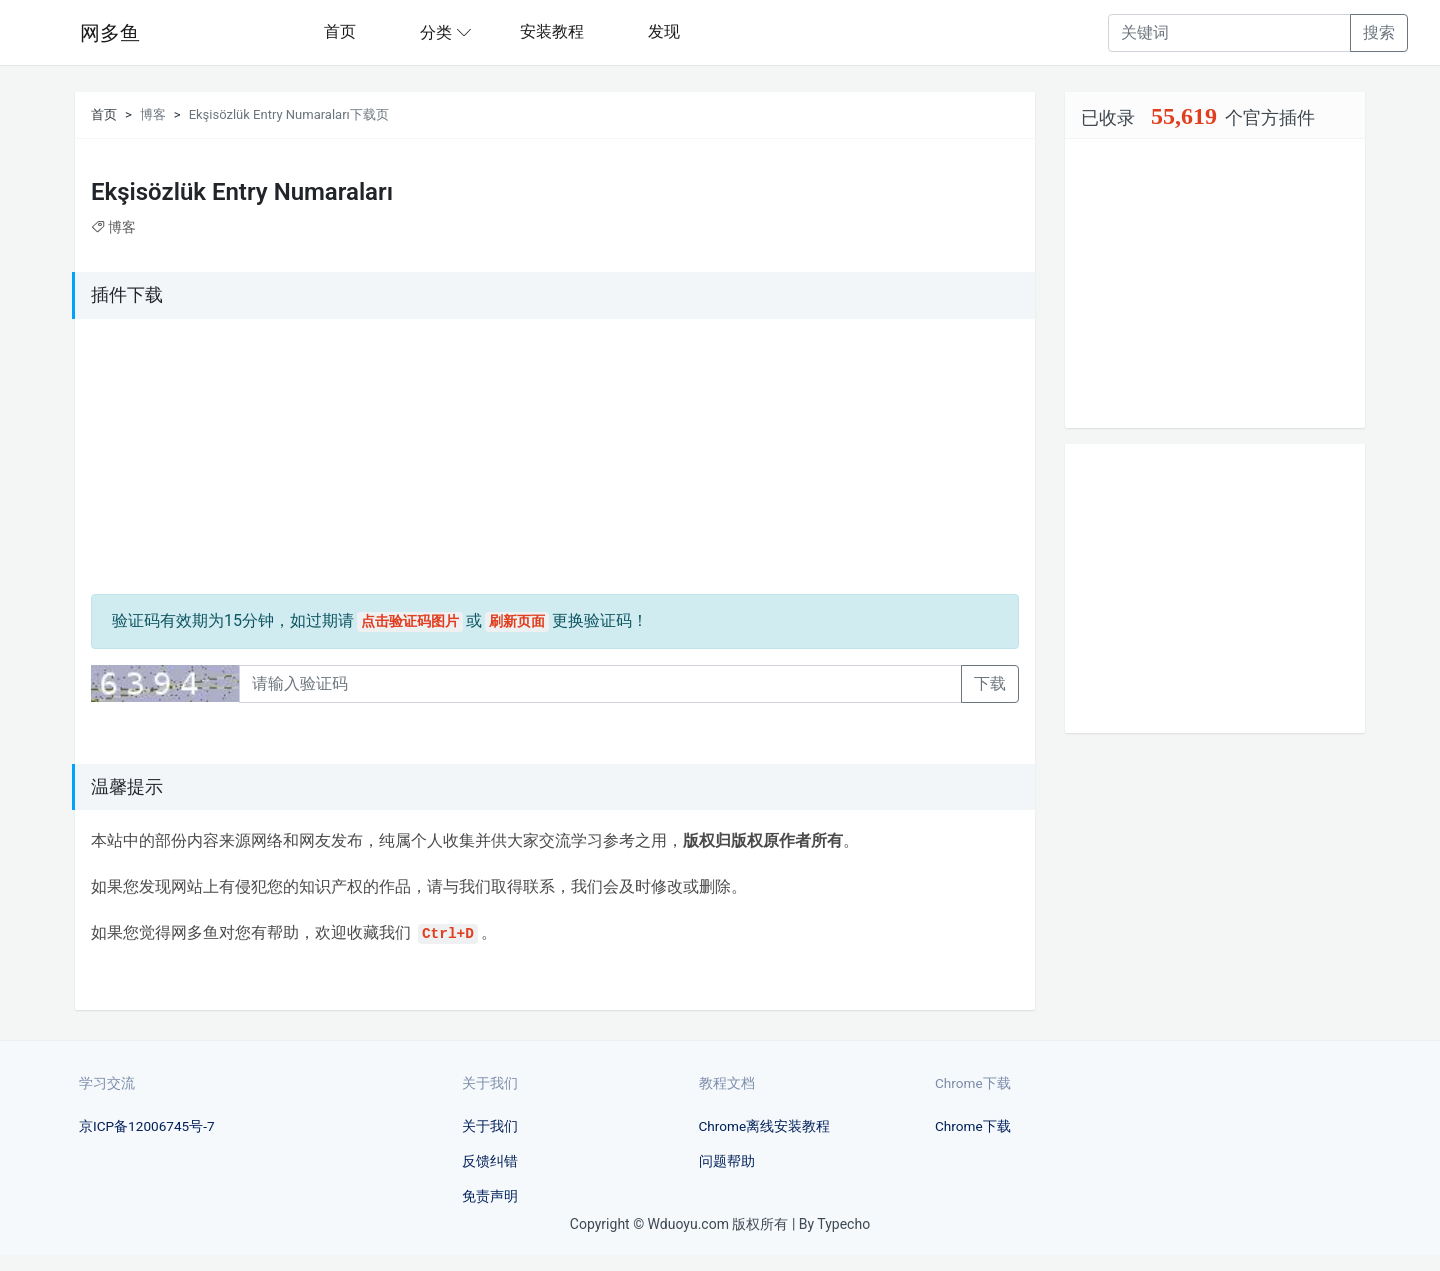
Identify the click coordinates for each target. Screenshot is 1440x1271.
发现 (664, 31)
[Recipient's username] (1229, 33)
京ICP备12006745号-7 (147, 1126)
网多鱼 (110, 33)
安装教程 (552, 31)
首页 (340, 31)
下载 (990, 683)
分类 (436, 32)
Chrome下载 (973, 1126)
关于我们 (490, 1126)
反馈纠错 (490, 1161)
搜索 (1379, 32)
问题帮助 (727, 1161)
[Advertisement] (216, 460)
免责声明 (490, 1196)
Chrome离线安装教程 (765, 1126)
